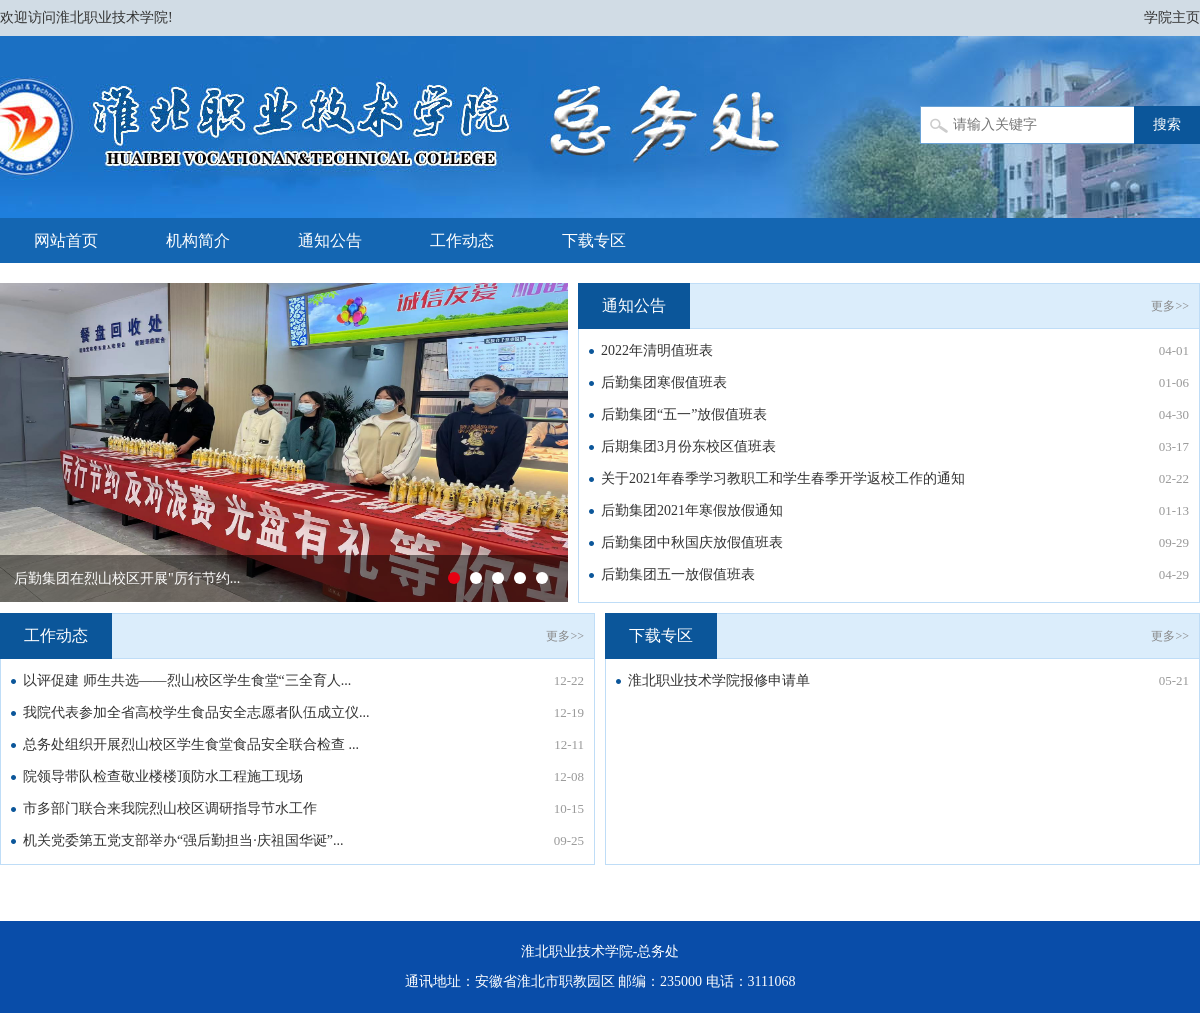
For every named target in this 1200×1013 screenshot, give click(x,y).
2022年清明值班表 (657, 350)
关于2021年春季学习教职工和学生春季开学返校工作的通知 (783, 478)
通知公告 (330, 240)
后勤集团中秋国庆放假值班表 (692, 542)
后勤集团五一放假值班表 (678, 574)
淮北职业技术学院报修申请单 (719, 680)
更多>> (1170, 306)
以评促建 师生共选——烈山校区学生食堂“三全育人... (187, 680)
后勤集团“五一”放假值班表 (684, 414)
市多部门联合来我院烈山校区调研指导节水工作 (170, 808)
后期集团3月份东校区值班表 (688, 446)
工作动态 (462, 240)
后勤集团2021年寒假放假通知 (692, 510)
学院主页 (1172, 17)
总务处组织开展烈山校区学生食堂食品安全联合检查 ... (191, 744)
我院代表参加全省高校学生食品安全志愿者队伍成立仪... (196, 712)
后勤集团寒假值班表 (664, 382)
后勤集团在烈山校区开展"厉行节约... (127, 578)
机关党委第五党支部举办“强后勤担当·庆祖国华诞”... (183, 840)
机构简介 (198, 240)
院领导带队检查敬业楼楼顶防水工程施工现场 (163, 776)
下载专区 (594, 240)
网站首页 (66, 240)
